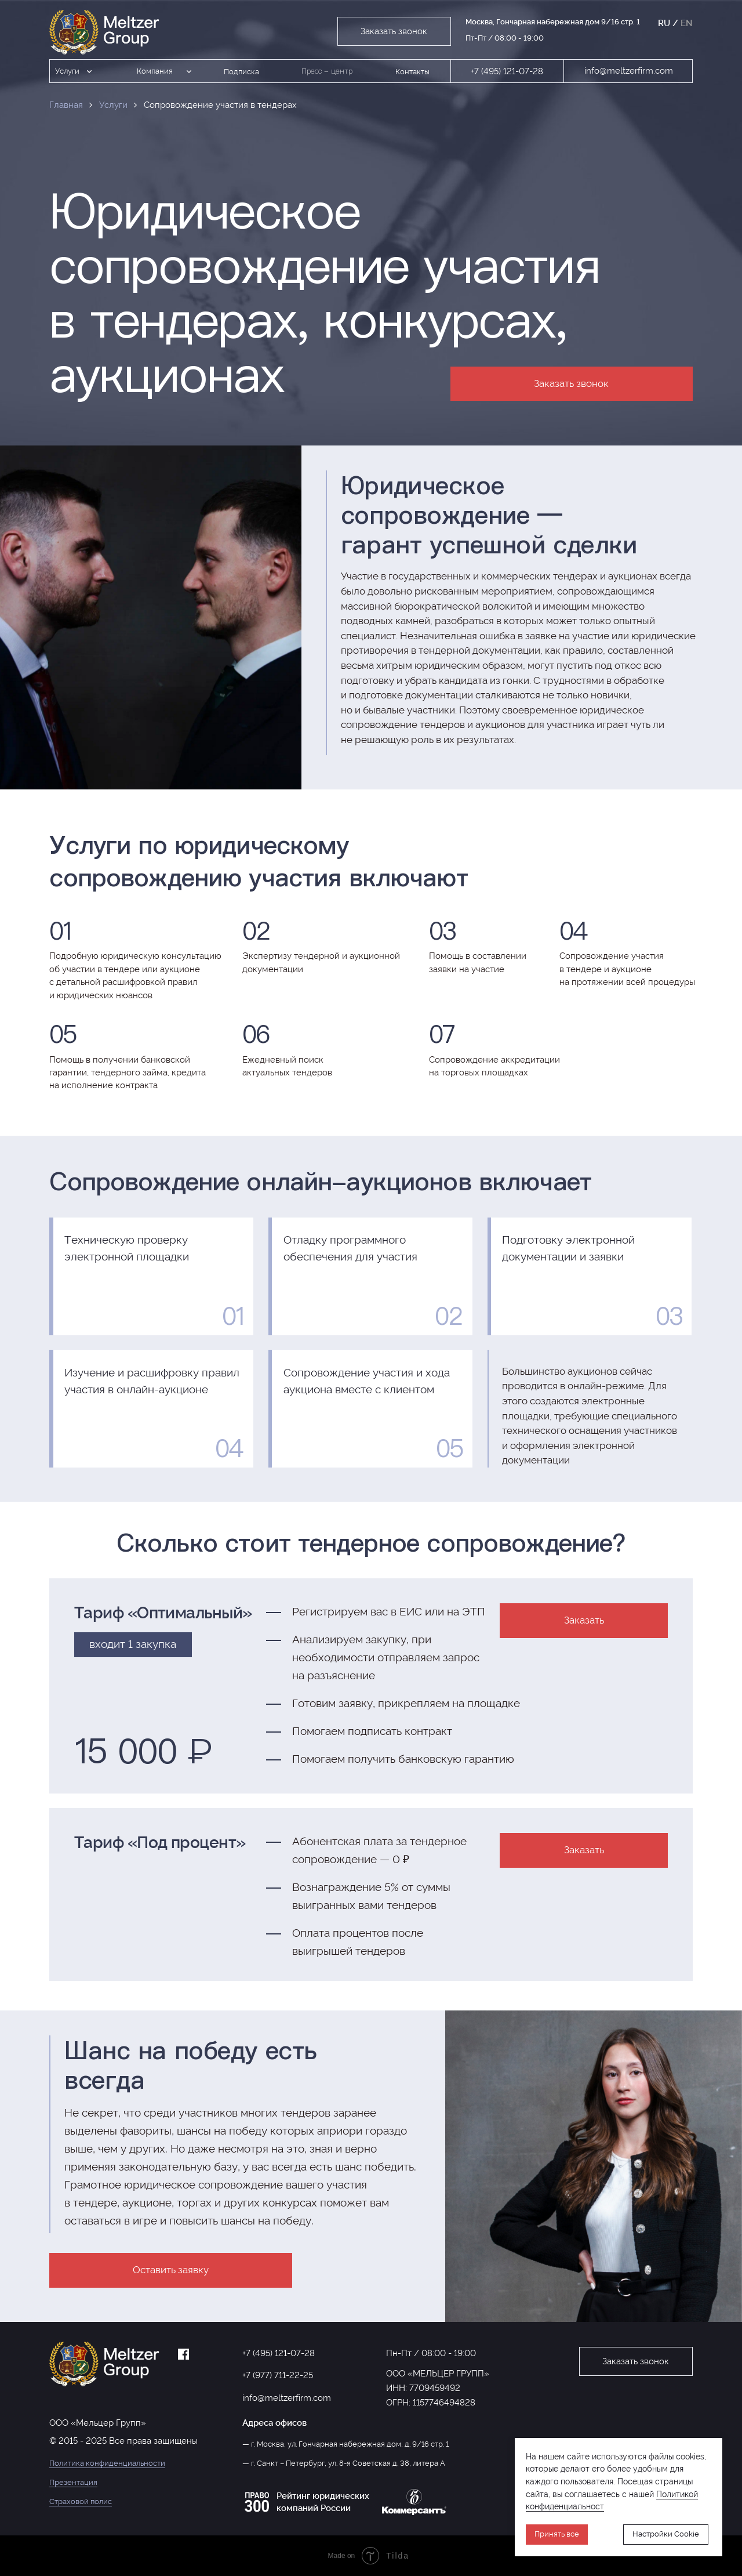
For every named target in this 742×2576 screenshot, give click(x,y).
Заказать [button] (584, 1620)
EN (687, 23)
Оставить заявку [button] (171, 2270)
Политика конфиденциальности (107, 2463)
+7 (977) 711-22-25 (277, 2375)
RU (664, 23)
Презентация (73, 2482)
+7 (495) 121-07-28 (507, 71)
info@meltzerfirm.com (628, 70)
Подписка (241, 71)
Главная (66, 105)
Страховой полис (80, 2501)
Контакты (412, 71)
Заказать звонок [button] (394, 31)
